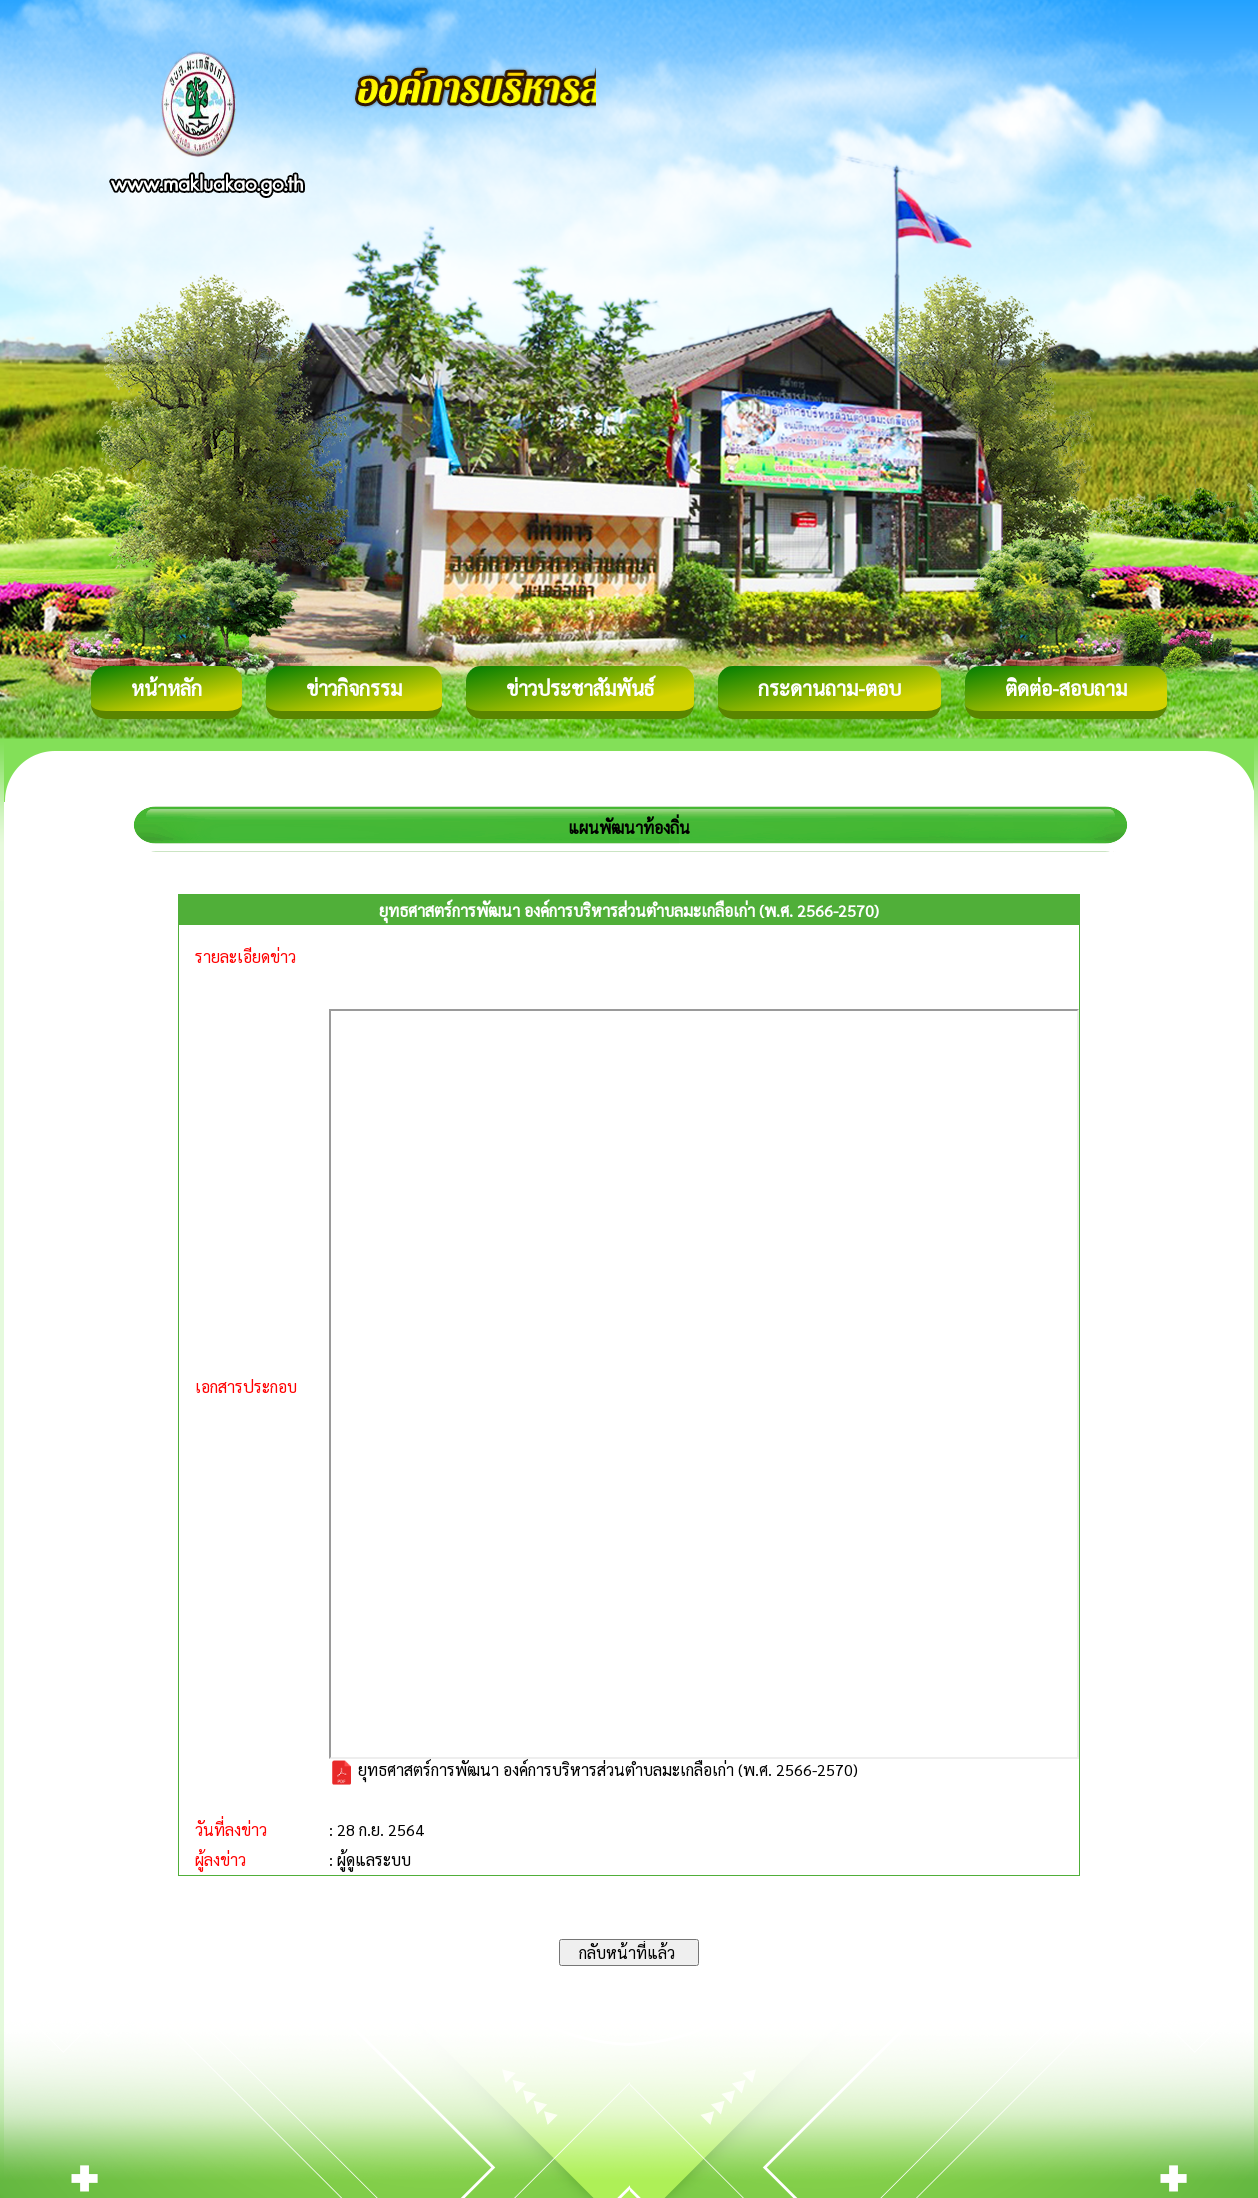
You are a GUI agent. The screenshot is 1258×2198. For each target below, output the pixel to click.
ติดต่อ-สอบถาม (1066, 688)
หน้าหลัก (166, 688)
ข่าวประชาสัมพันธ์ (580, 688)
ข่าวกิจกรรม (354, 688)
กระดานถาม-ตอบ (829, 688)
